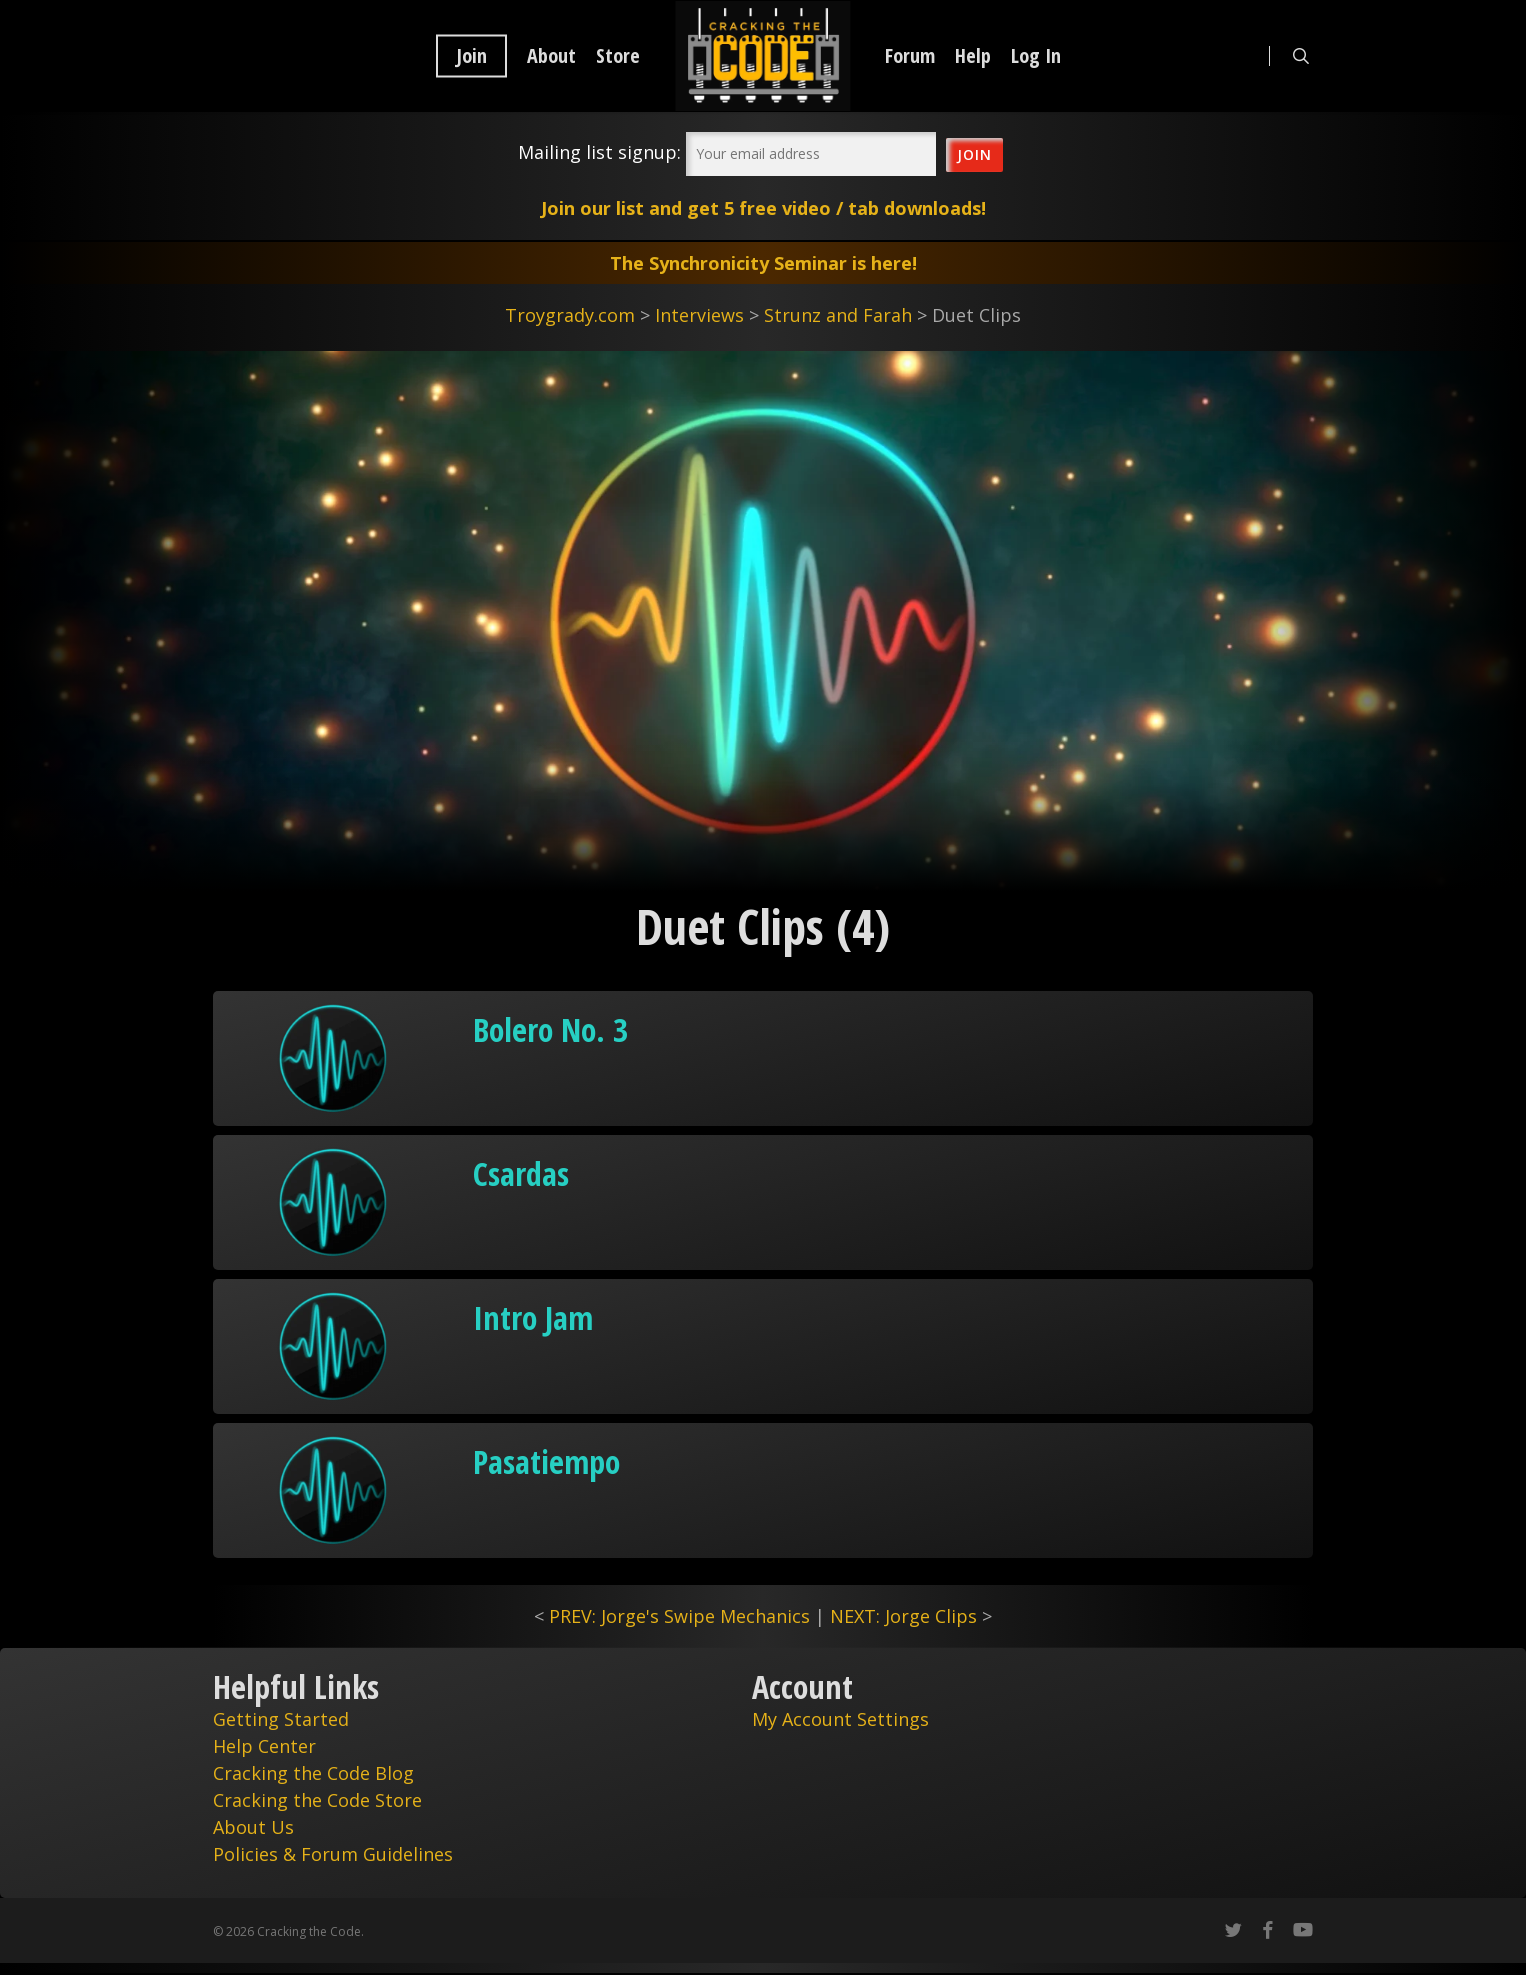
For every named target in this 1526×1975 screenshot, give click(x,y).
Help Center (264, 1746)
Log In (1036, 56)
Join (471, 56)
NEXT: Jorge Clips (903, 1616)
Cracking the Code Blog (313, 1773)
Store (618, 56)
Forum (910, 56)
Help (973, 56)
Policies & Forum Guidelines (333, 1854)
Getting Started (281, 1719)
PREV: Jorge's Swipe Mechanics (679, 1616)
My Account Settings (840, 1719)
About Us (253, 1827)
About (551, 56)
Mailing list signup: (599, 152)
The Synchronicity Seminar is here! (763, 263)
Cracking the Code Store (317, 1800)
